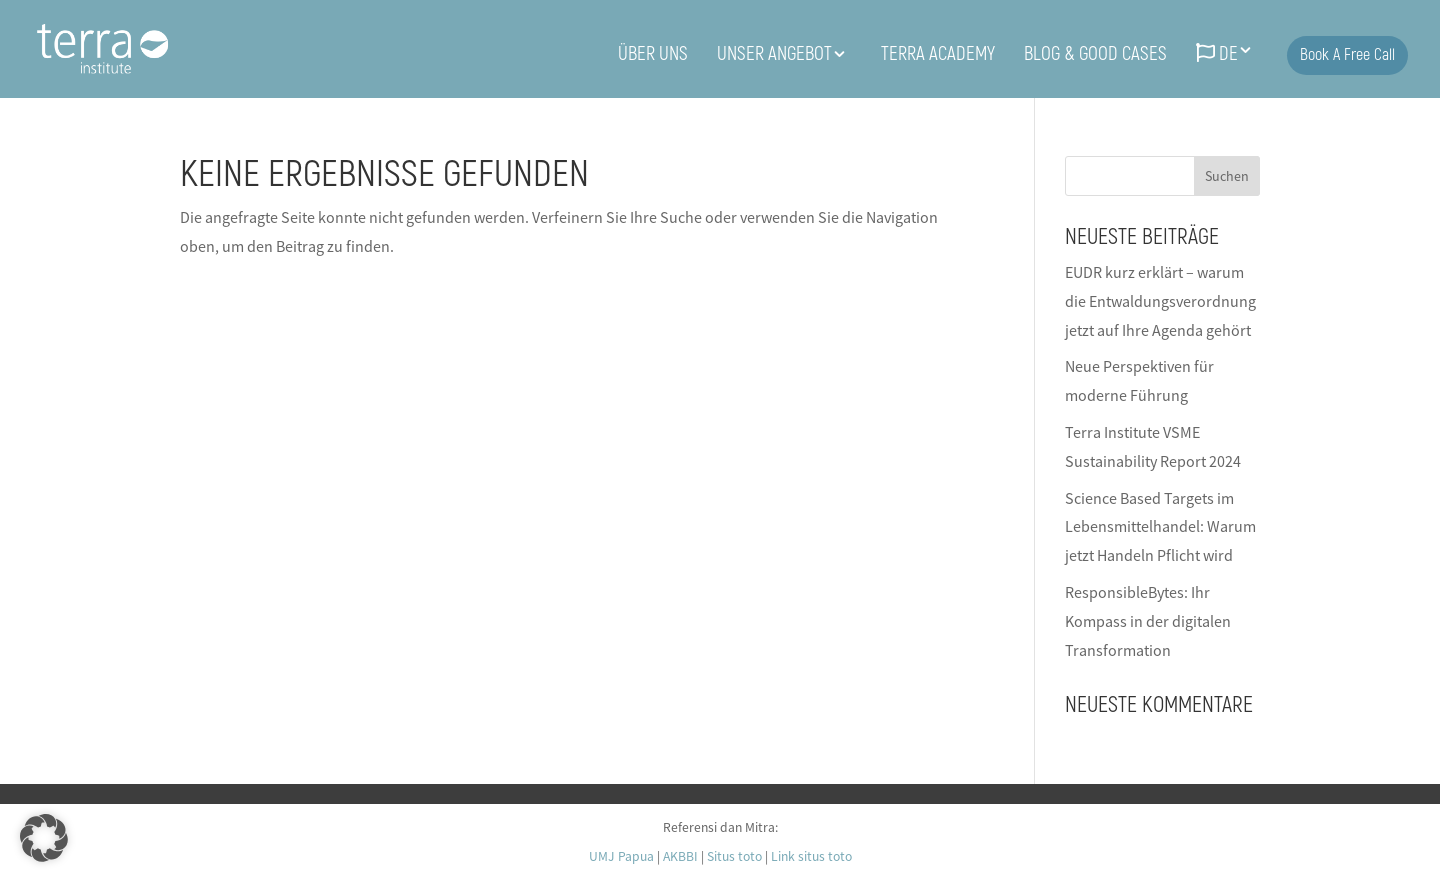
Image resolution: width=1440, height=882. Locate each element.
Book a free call (1347, 55)
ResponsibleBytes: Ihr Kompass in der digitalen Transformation (1148, 621)
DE (1217, 54)
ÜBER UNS (653, 56)
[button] (44, 838)
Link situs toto (811, 856)
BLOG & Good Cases (1095, 56)
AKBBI (680, 856)
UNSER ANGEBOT (774, 56)
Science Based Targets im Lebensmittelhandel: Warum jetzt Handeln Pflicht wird (1160, 527)
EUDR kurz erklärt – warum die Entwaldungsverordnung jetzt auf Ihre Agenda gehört (1160, 301)
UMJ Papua (621, 856)
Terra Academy (938, 56)
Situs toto (734, 856)
